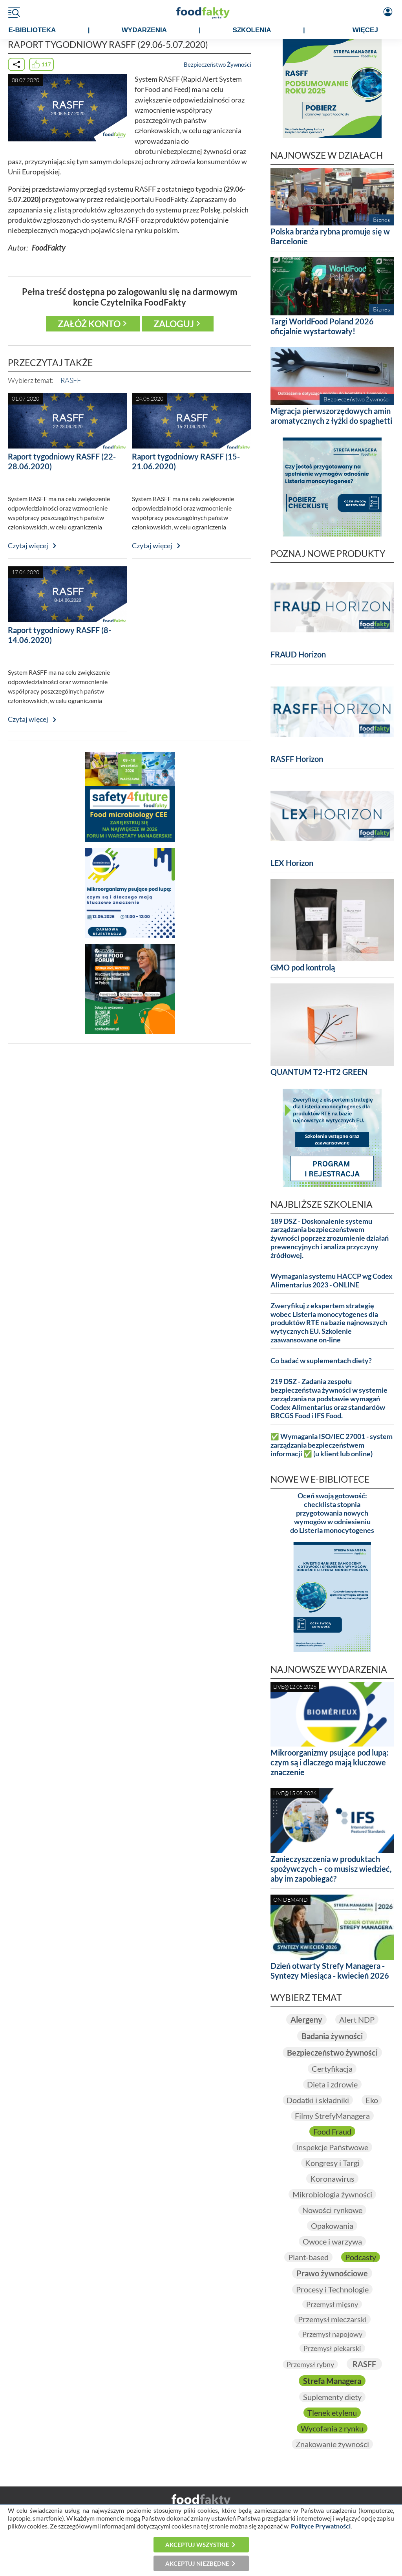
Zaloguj (173, 323)
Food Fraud (332, 2131)
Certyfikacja (332, 2068)
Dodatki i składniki (318, 2100)
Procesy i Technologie (332, 2289)
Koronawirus (332, 2178)
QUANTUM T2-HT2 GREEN (318, 1072)
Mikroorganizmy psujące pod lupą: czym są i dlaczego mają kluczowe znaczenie (329, 1762)
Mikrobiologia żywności (332, 2194)
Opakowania (332, 2225)
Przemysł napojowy (332, 2334)
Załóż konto (89, 323)
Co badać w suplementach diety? (321, 1361)
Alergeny (306, 2019)
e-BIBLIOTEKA (32, 30)
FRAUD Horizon (298, 654)
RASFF (70, 380)
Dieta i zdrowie (332, 2084)
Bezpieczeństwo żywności (332, 2052)
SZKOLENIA (251, 30)
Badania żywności (332, 2036)
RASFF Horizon (296, 758)
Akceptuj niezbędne (197, 2563)
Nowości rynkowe (332, 2210)
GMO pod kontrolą (302, 967)
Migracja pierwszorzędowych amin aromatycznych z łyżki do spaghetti (331, 415)
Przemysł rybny (310, 2364)
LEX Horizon (291, 863)
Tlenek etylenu (332, 2412)
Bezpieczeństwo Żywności (217, 64)
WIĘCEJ (365, 30)
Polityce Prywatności (321, 2526)
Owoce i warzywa (332, 2241)
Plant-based (308, 2257)
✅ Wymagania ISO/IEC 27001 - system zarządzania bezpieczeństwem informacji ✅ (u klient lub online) (331, 1445)
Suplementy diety (332, 2397)
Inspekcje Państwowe (332, 2147)
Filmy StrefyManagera (332, 2115)
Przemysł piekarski (332, 2348)
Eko (371, 2100)
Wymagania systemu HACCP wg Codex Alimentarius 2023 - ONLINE (331, 1280)
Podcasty (360, 2257)
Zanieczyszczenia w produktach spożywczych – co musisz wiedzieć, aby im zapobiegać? (331, 1868)
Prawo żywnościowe (332, 2273)
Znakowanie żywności (332, 2444)
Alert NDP (357, 2019)
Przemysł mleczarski (332, 2319)
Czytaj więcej (28, 546)
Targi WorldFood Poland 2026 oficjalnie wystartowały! (322, 326)
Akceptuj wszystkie (197, 2544)
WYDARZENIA (144, 30)
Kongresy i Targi (332, 2163)
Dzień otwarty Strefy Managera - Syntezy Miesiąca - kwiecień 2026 (329, 1970)
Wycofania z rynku (332, 2428)
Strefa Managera (332, 2381)
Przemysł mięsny (332, 2304)
